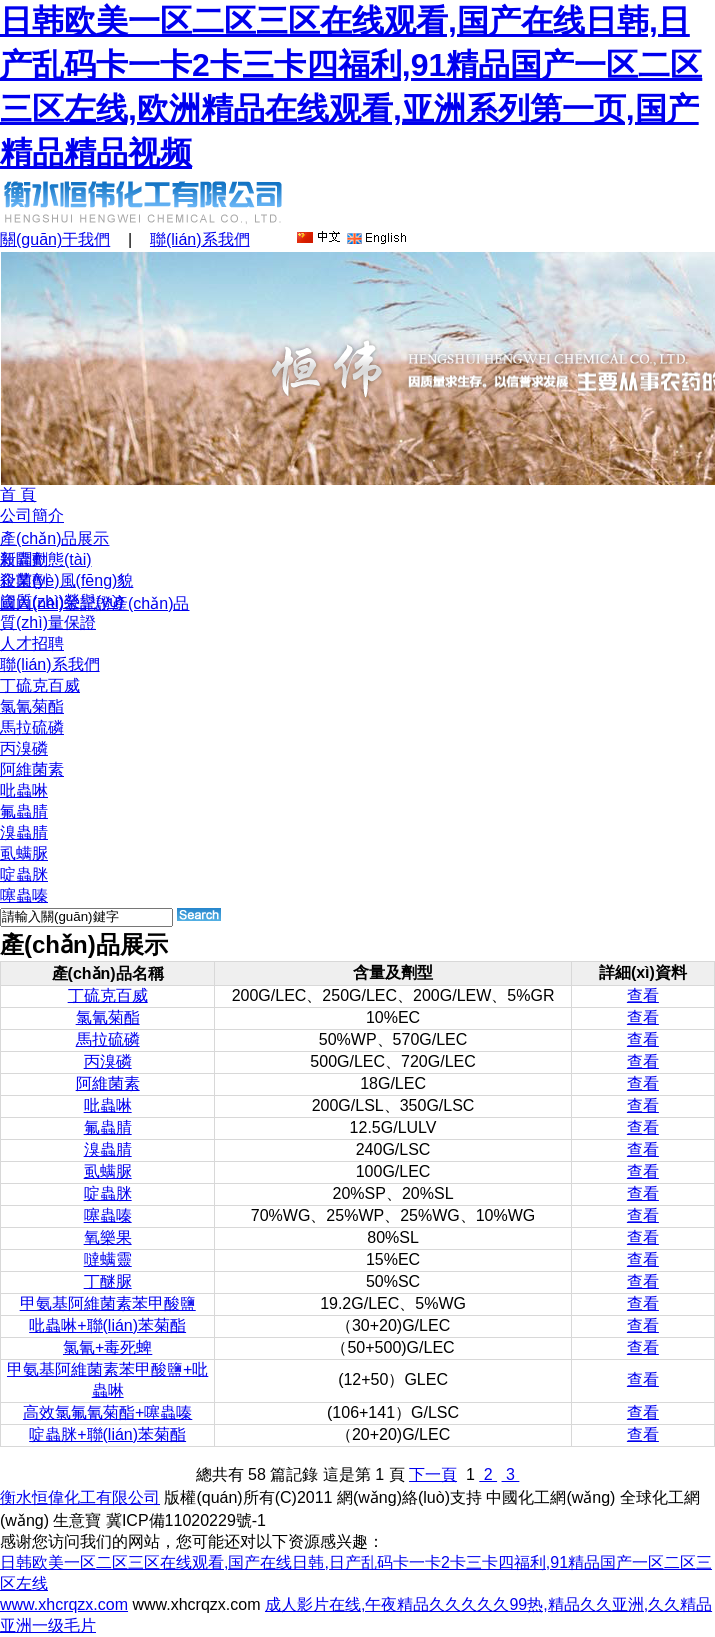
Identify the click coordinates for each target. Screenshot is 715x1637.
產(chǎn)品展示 (54, 538)
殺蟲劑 (24, 559)
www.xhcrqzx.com (64, 1604)
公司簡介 (32, 515)
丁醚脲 (108, 1281)
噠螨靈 (108, 1259)
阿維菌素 (32, 769)
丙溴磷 (24, 748)
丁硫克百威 (40, 685)
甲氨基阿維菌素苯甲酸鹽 (108, 1303)
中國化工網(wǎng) (550, 1497)
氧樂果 (108, 1237)
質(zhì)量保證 (48, 622)
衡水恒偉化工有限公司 (80, 1497)
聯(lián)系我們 (200, 239)
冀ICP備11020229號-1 (186, 1520)
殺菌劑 (24, 580)
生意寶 (77, 1520)
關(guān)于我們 (55, 239)
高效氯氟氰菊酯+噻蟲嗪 (107, 1412)
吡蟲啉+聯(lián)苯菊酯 (107, 1325)
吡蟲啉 (24, 790)
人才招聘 (32, 643)
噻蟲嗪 (24, 895)
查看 (643, 995)
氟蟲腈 (24, 811)
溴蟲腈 (24, 832)
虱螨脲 (24, 853)
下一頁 (433, 1474)
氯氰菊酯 (32, 706)
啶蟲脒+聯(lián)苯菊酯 (107, 1434)
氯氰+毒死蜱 (107, 1347)
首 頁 (18, 494)
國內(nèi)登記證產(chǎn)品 (94, 603)
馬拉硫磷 (32, 727)
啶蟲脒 (24, 874)
